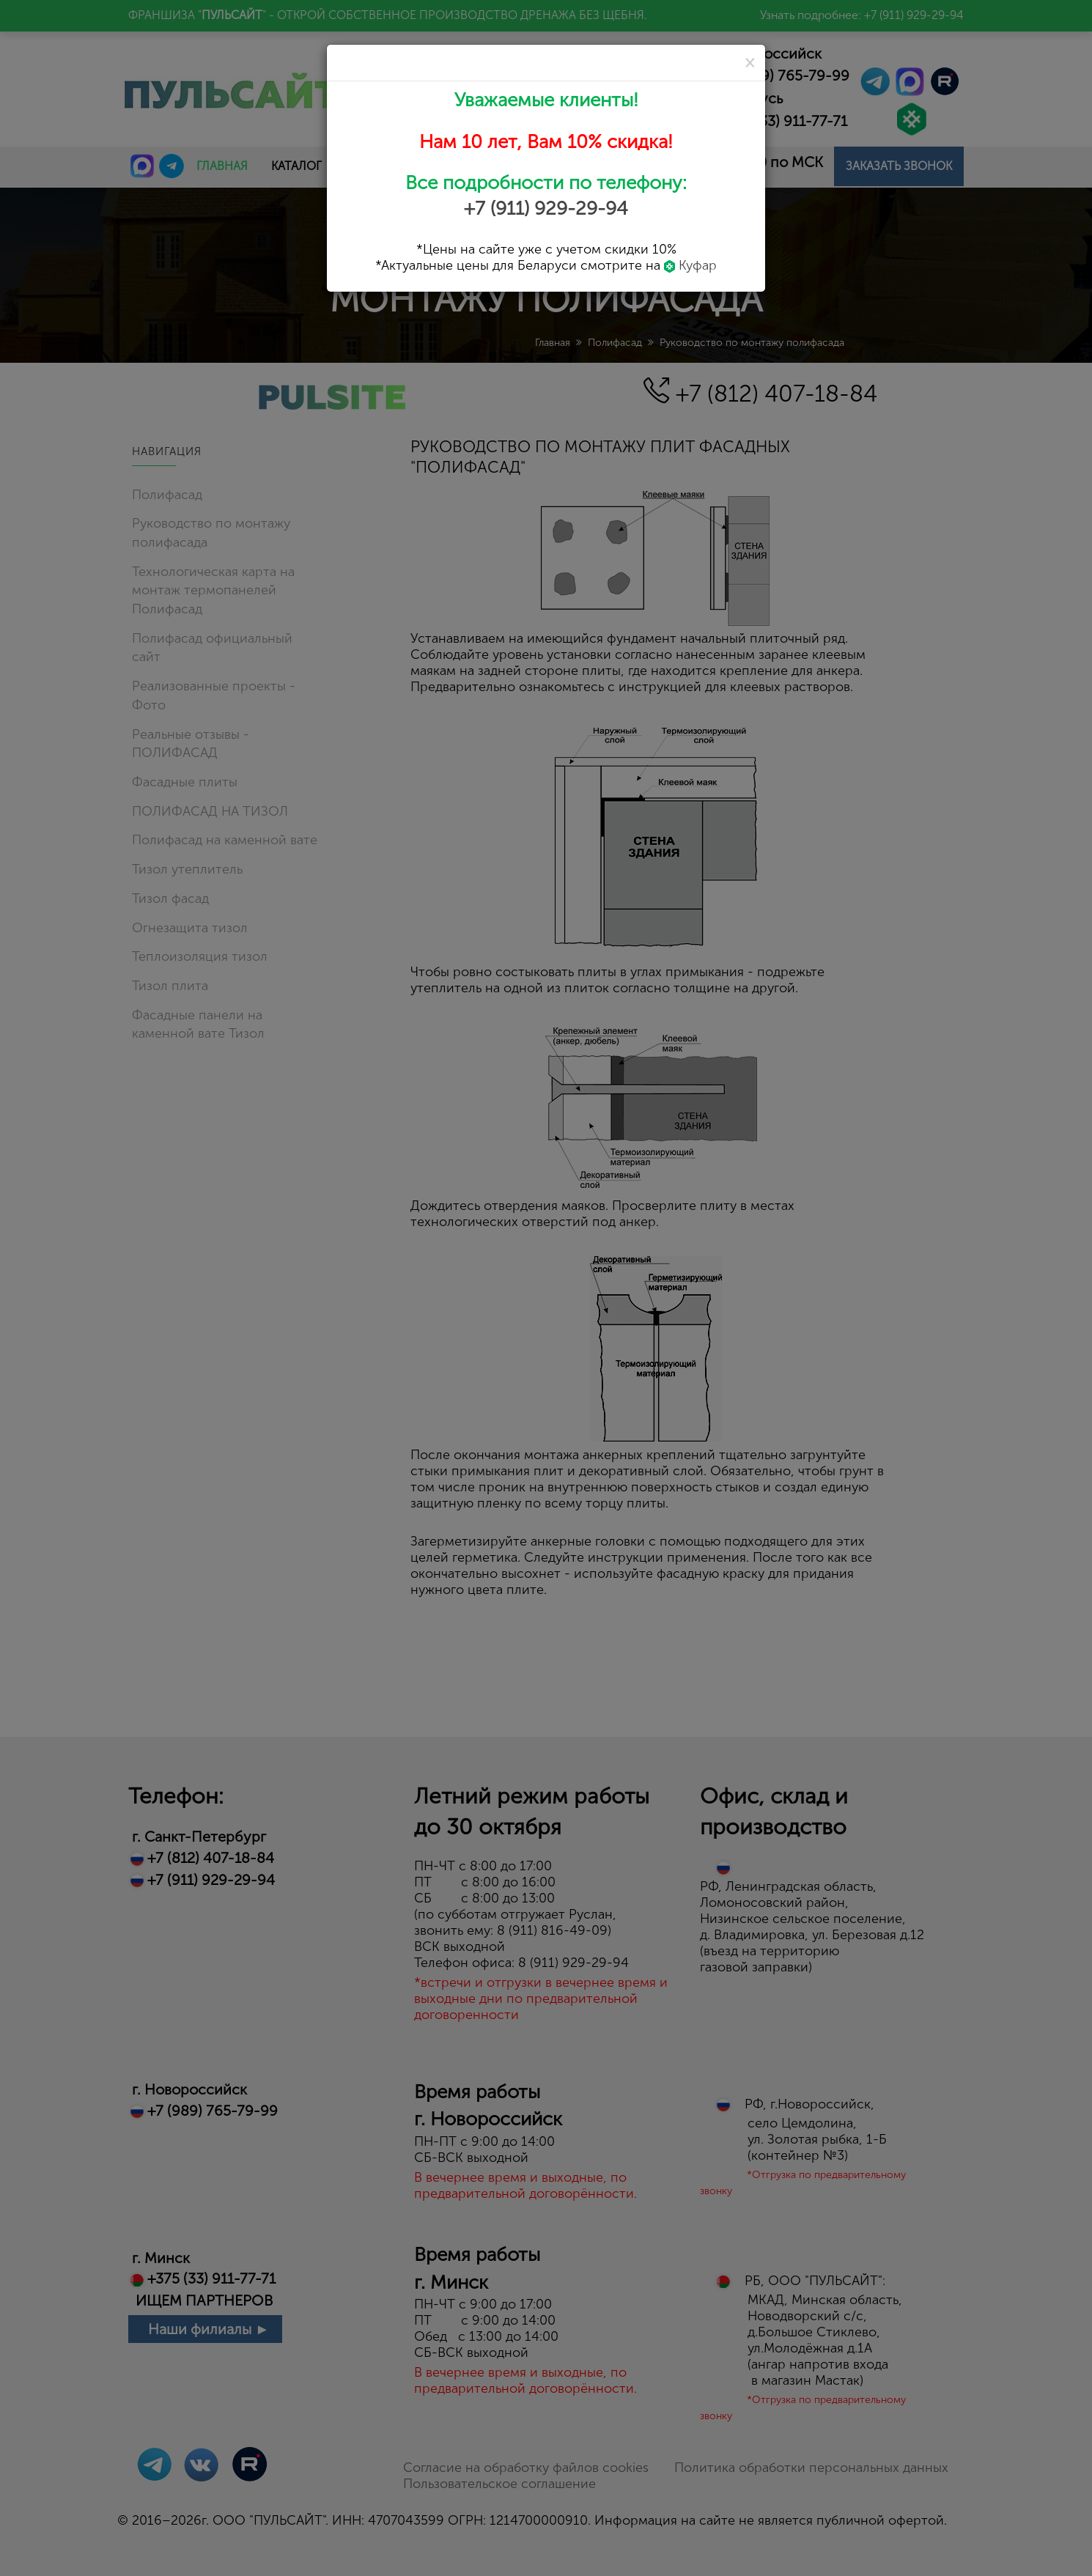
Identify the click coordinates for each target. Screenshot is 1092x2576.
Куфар (690, 265)
